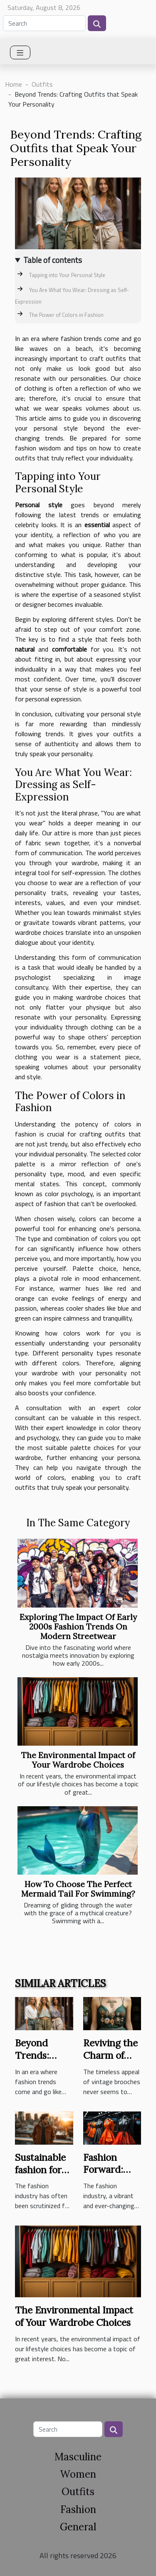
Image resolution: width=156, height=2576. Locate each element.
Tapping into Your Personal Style (67, 275)
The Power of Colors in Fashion (66, 315)
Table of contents (52, 260)
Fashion (78, 2509)
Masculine (78, 2456)
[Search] (44, 23)
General (78, 2526)
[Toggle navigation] (20, 52)
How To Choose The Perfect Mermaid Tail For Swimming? (78, 1889)
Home (13, 84)
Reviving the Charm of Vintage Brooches (110, 2061)
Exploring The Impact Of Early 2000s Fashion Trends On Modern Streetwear (78, 1626)
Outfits (42, 84)
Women (78, 2474)
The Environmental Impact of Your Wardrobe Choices (78, 1760)
